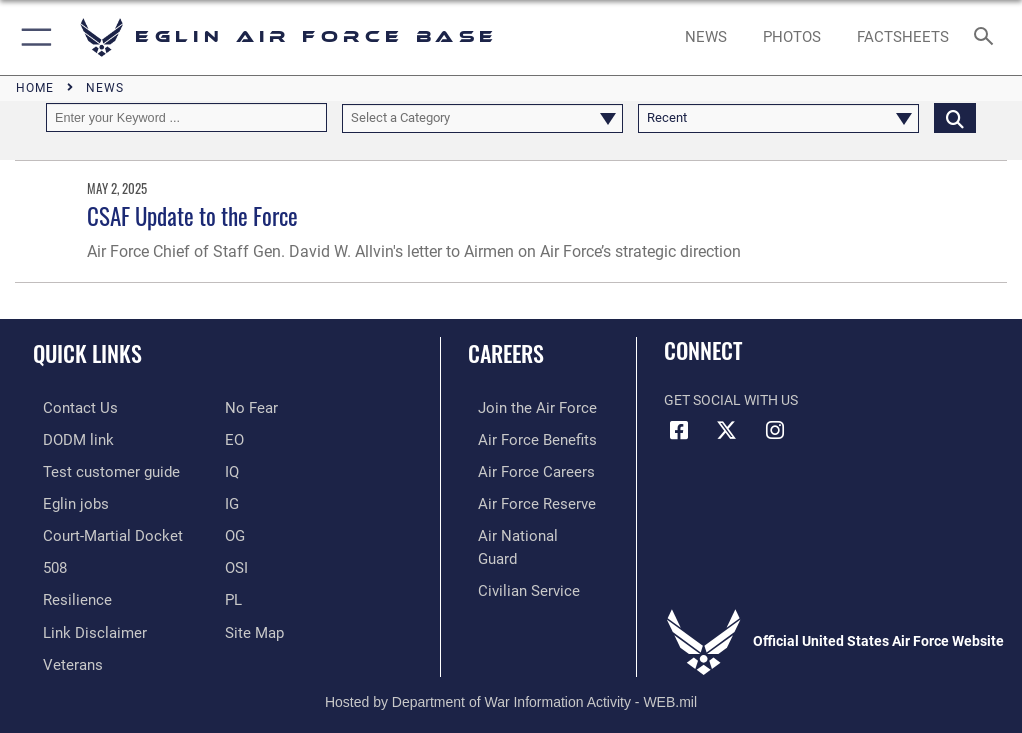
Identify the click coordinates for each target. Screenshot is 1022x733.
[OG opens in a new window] (235, 529)
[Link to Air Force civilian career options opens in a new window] (513, 560)
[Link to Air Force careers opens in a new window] (521, 468)
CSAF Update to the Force (192, 215)
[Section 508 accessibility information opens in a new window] (45, 560)
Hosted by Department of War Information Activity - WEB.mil (511, 689)
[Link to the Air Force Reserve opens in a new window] (521, 499)
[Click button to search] (955, 117)
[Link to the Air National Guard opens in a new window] (525, 529)
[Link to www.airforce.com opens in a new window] (522, 407)
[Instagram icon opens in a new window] (775, 431)
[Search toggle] (987, 37)
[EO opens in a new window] (249, 407)
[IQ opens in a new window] (232, 468)
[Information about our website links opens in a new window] (79, 621)
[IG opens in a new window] (232, 499)
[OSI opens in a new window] (236, 560)
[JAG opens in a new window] (97, 529)
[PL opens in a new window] (233, 591)
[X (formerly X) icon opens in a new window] (727, 431)
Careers (506, 353)
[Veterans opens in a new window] (61, 652)
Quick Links (87, 353)
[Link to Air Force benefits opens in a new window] (522, 437)
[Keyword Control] (186, 117)
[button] (32, 37)
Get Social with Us (731, 400)
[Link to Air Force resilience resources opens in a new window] (63, 591)
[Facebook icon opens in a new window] (679, 431)
